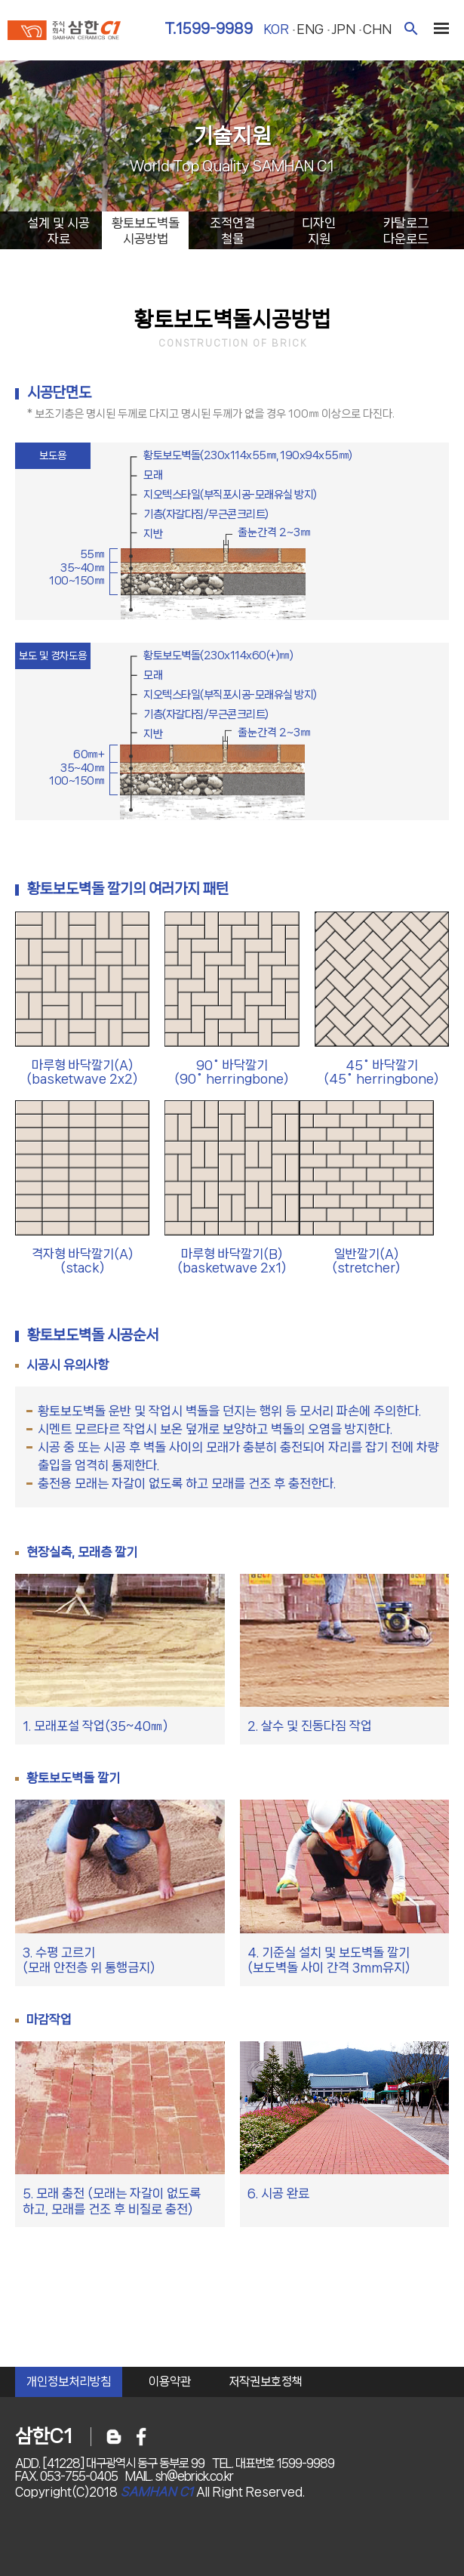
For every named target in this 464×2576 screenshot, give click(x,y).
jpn (343, 28)
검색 (411, 28)
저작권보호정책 (266, 2381)
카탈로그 (405, 231)
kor (276, 28)
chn (377, 28)
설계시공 (58, 231)
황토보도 (145, 231)
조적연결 (232, 231)
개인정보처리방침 (68, 2381)
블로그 (113, 2436)
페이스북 (141, 2436)
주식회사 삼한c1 (64, 31)
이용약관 (170, 2381)
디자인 (318, 231)
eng (310, 28)
